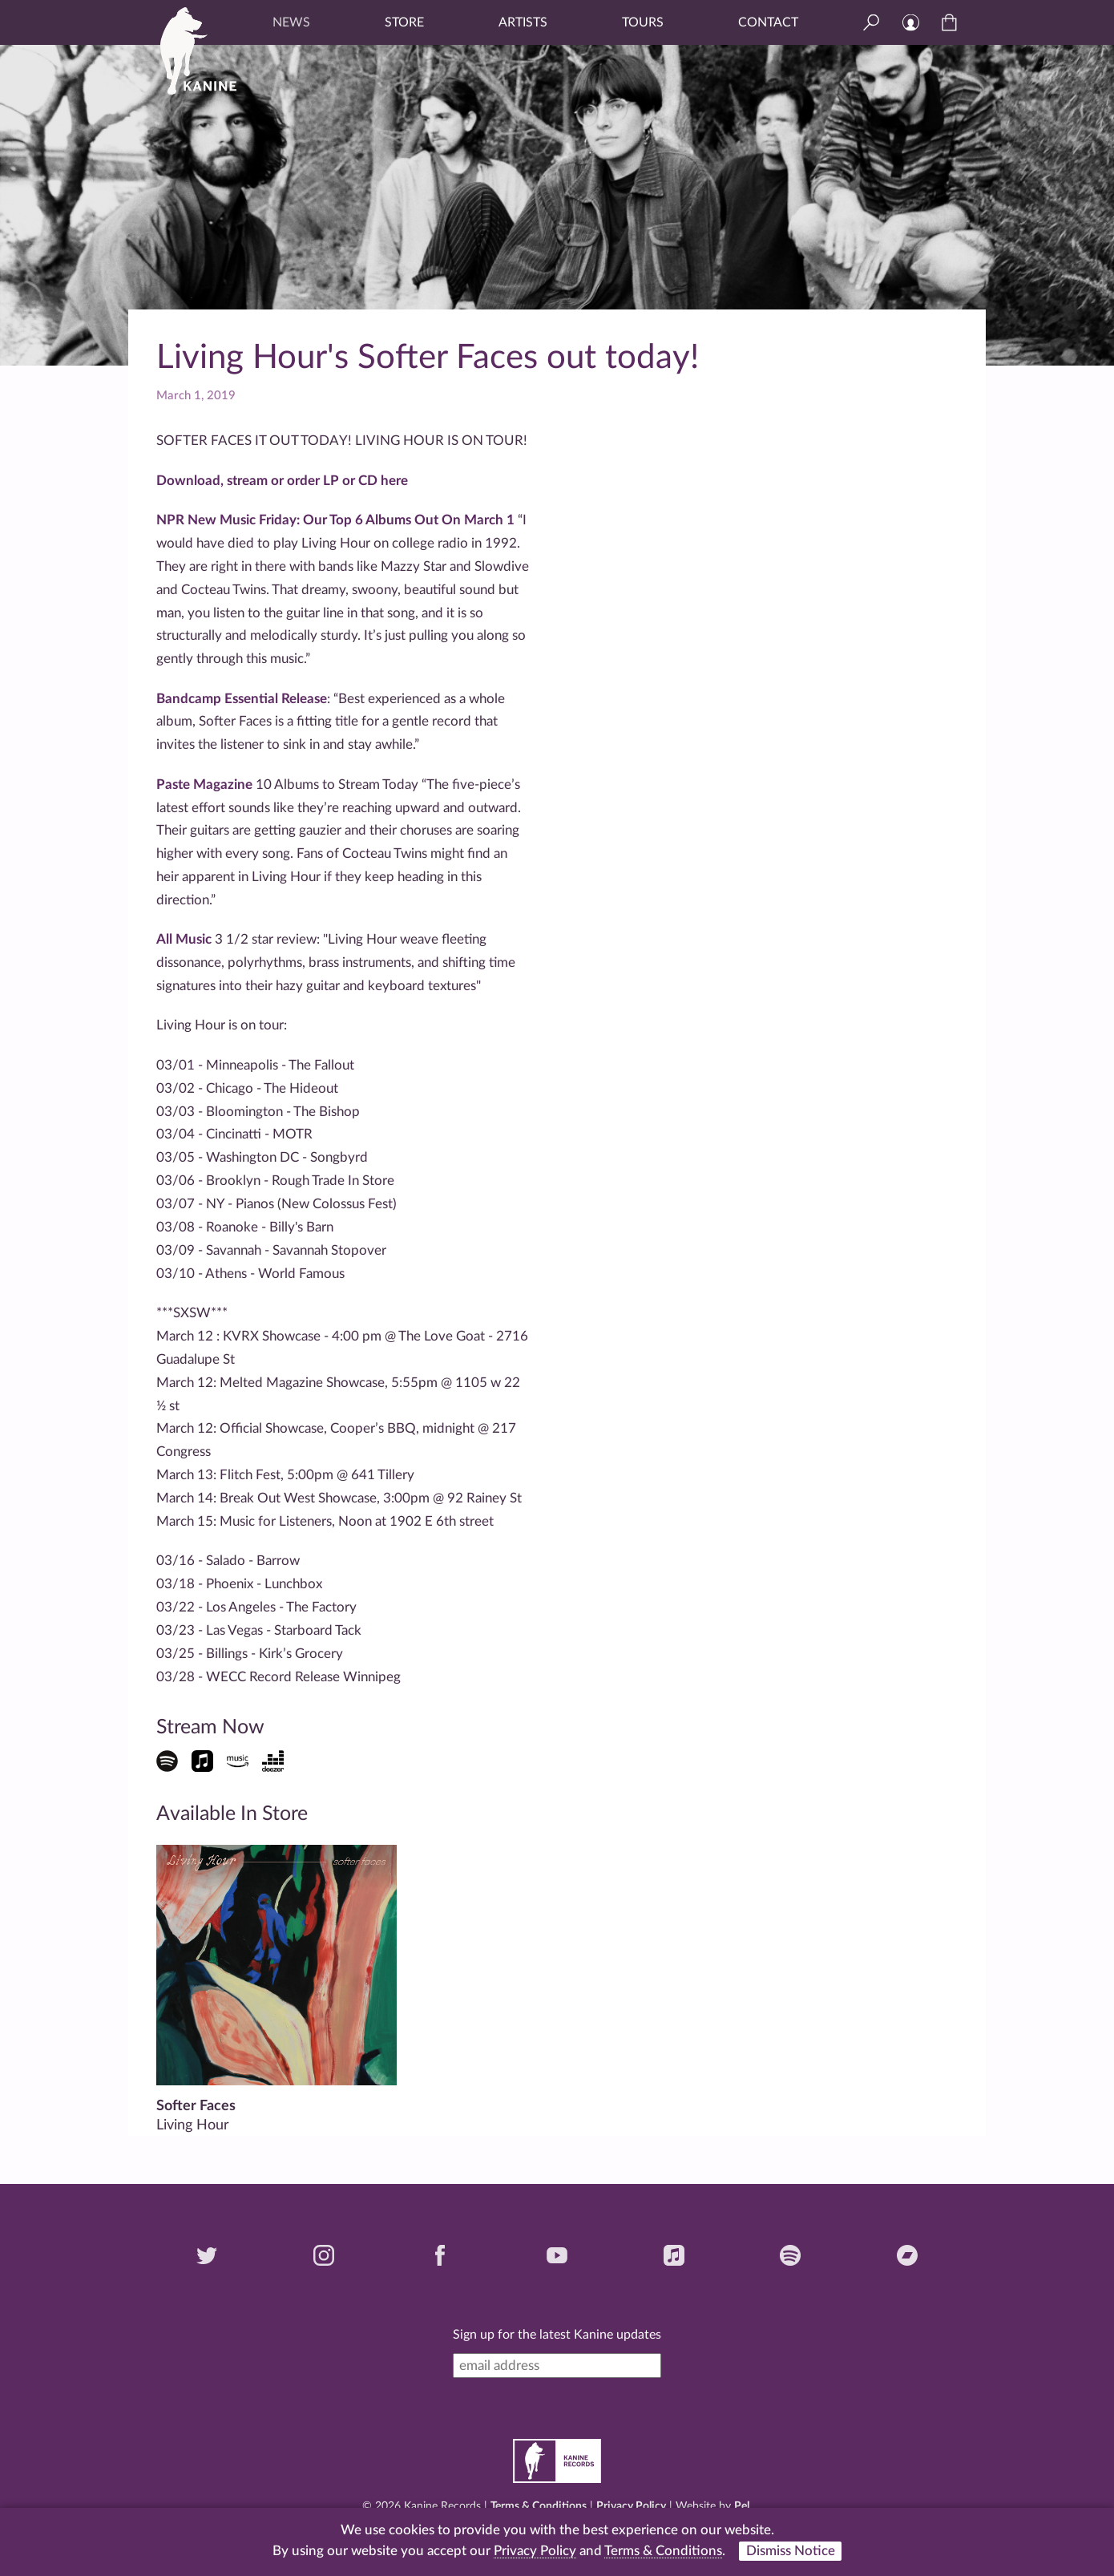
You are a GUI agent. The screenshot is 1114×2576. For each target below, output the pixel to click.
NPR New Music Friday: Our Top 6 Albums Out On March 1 (335, 520)
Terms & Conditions (538, 2506)
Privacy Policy (631, 2506)
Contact (768, 22)
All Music (184, 939)
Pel (741, 2506)
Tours (643, 22)
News (291, 22)
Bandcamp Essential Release (241, 699)
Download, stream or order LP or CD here (282, 480)
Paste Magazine (204, 784)
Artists (522, 22)
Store (404, 22)
